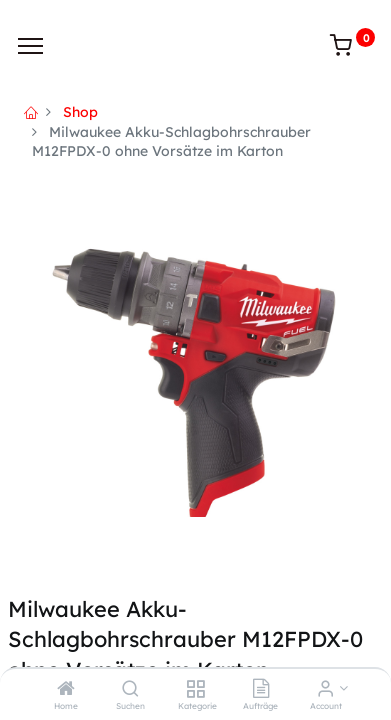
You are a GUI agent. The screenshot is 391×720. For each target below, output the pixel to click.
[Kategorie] (195, 690)
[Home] (66, 690)
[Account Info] (325, 690)
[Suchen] (130, 690)
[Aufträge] (261, 690)
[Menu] (30, 46)
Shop (80, 112)
